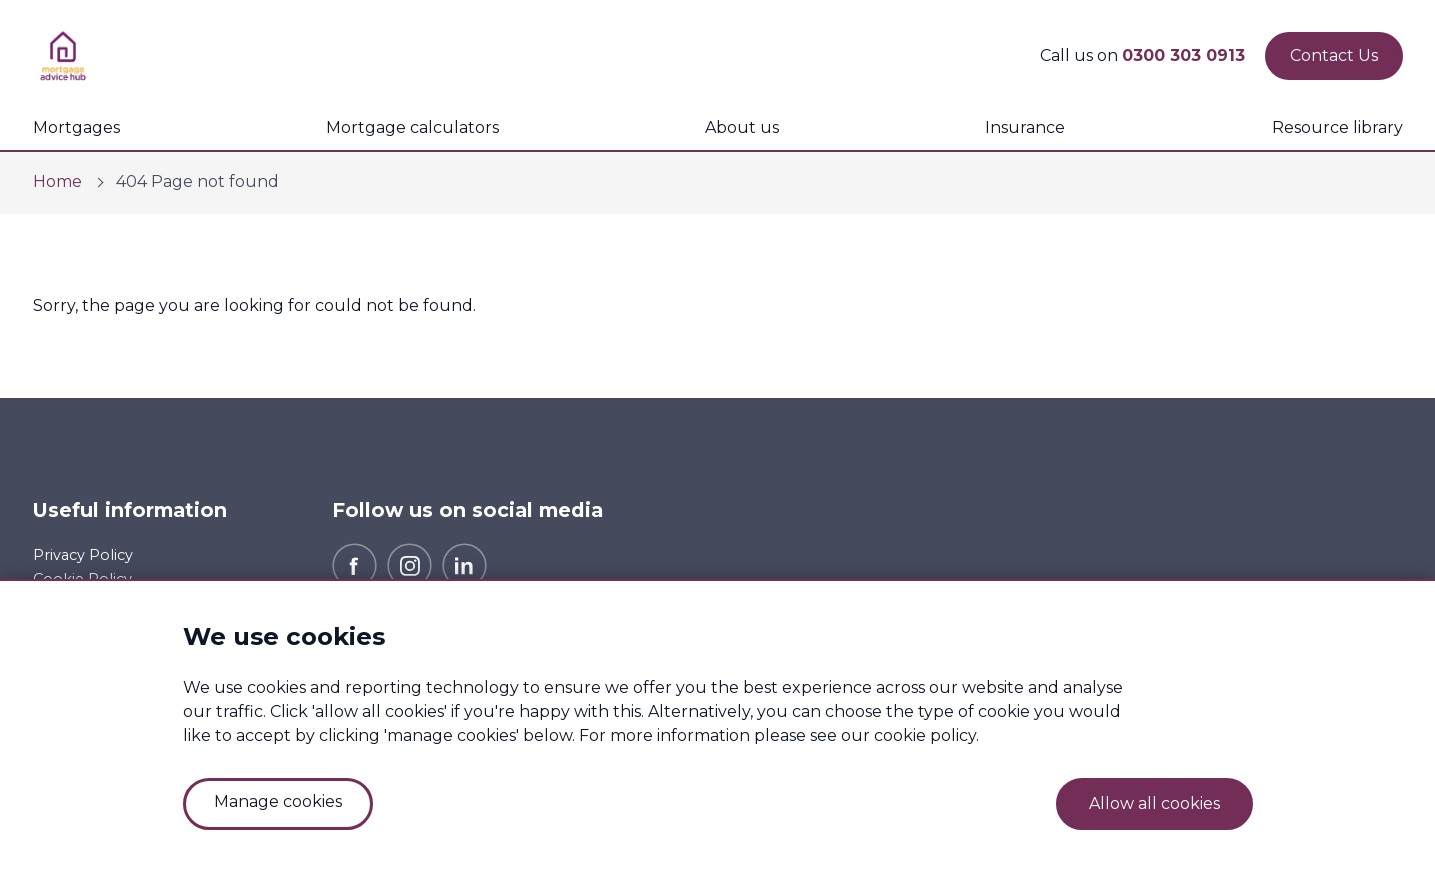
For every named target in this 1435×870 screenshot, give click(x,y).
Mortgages (76, 127)
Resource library (1337, 127)
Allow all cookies (1154, 803)
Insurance (1025, 127)
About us (742, 127)
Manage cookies (278, 801)
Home (57, 181)
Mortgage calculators (412, 127)
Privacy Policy (83, 555)
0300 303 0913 (1183, 55)
